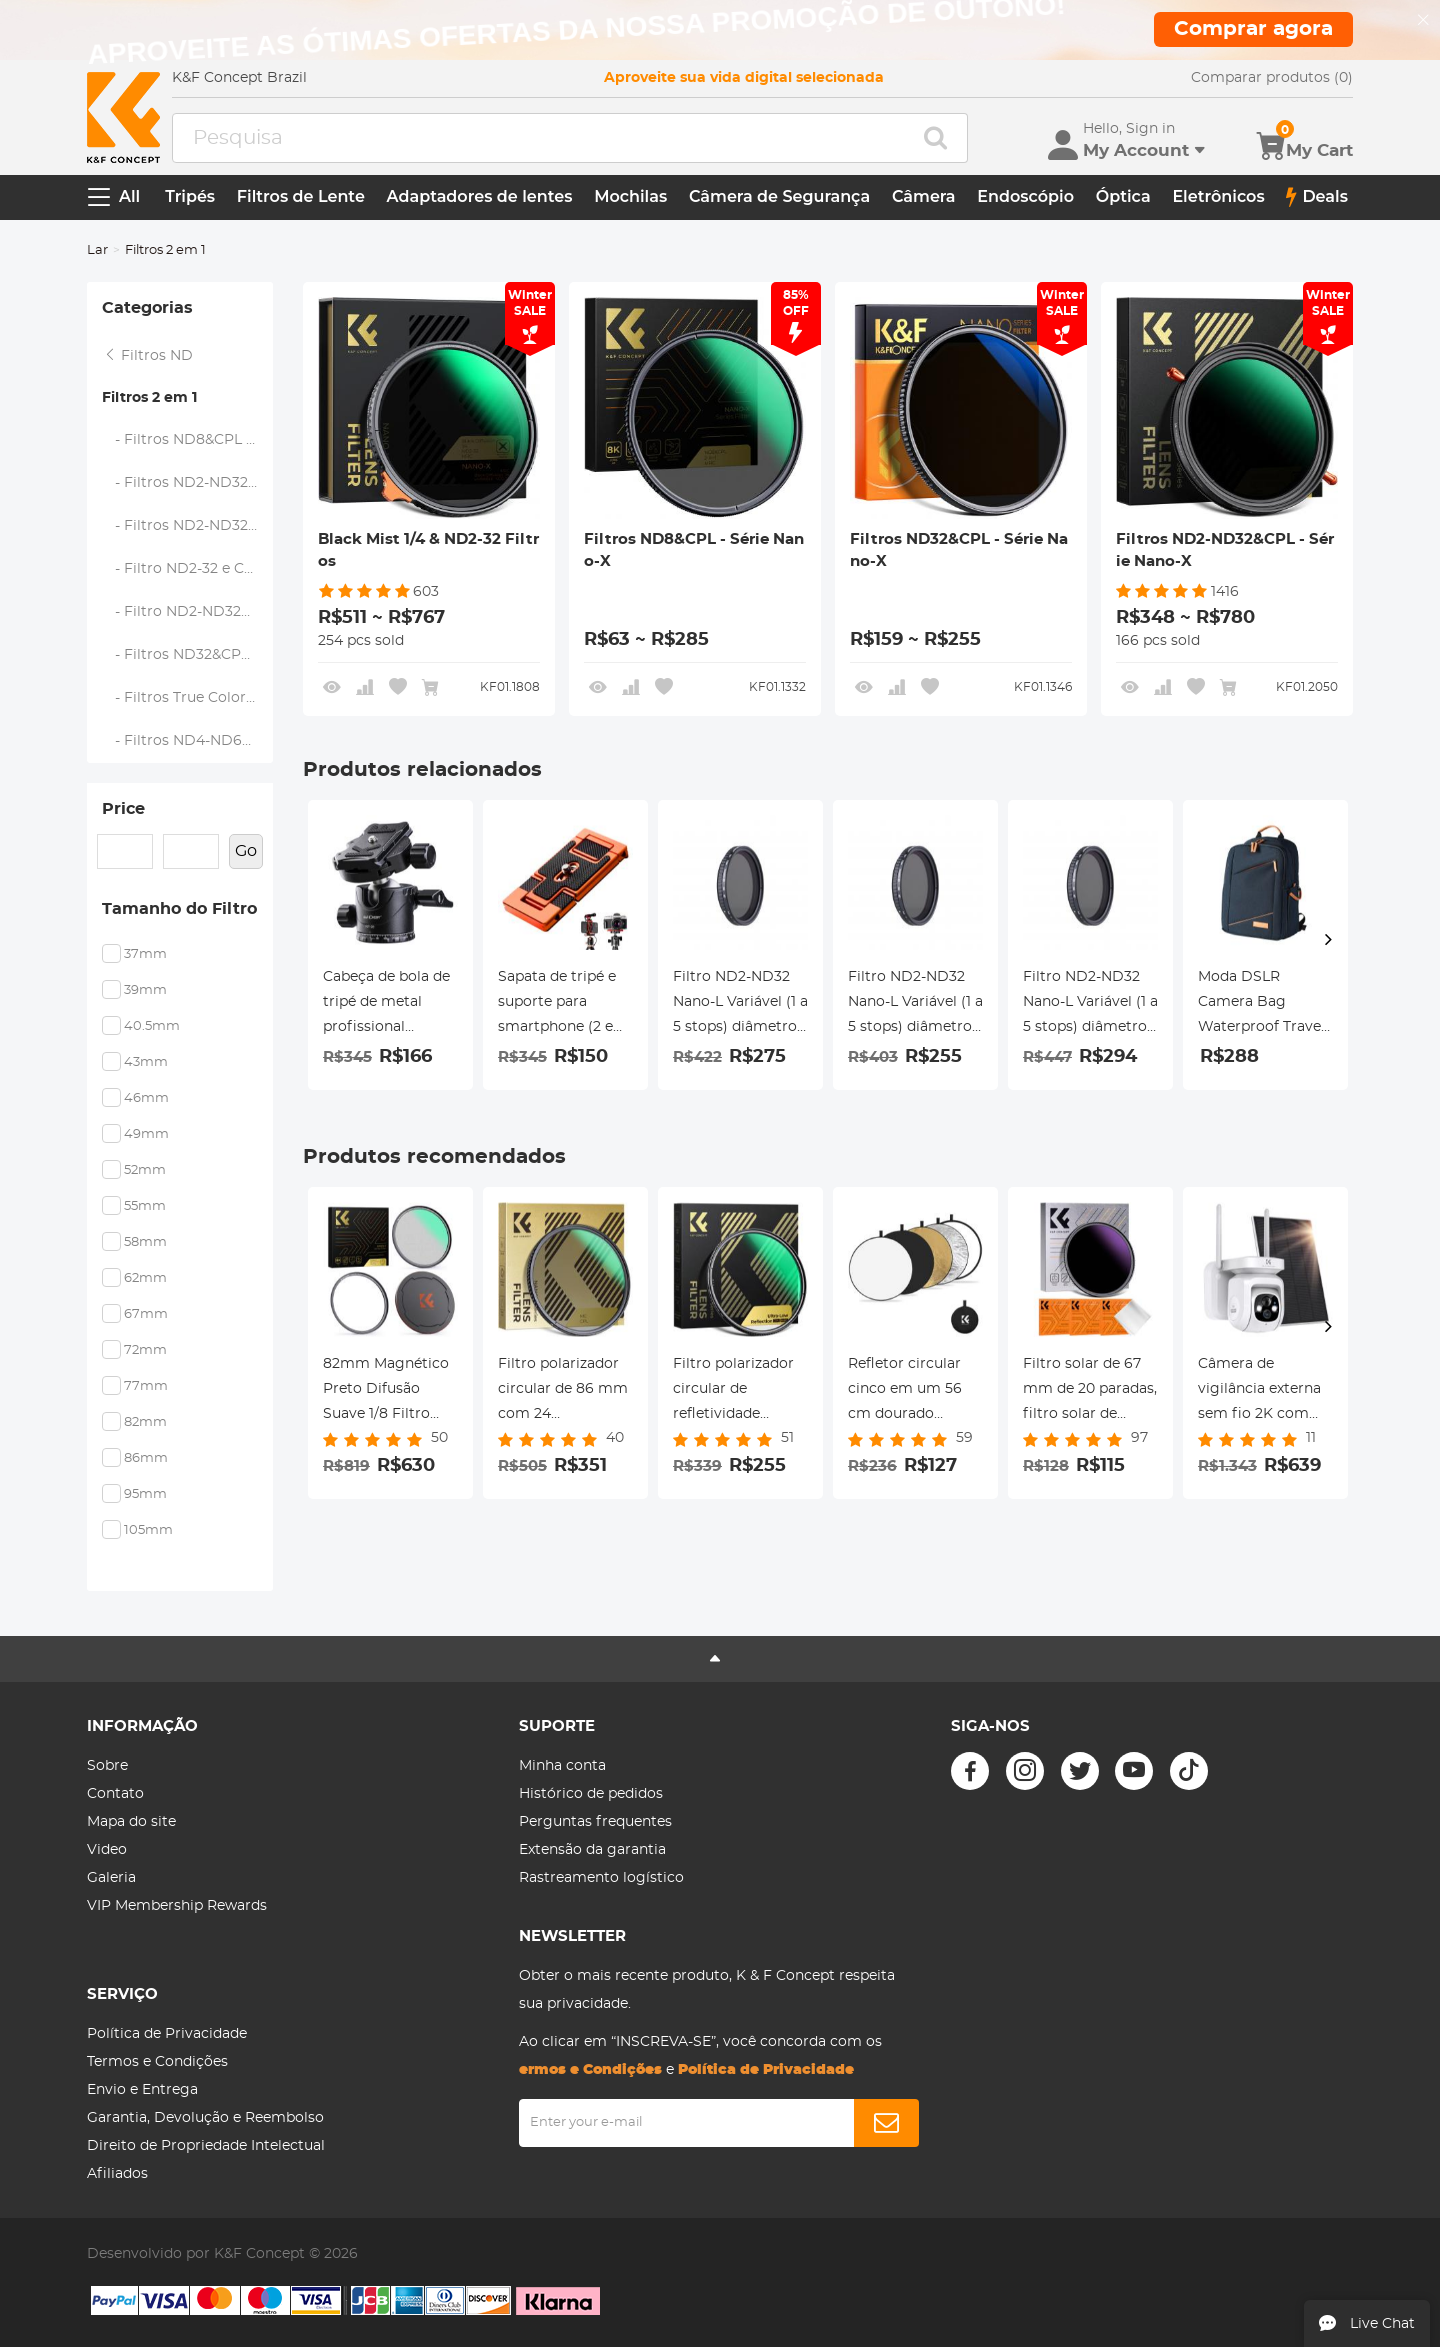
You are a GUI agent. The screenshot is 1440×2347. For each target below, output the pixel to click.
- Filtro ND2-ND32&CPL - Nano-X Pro (188, 612)
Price (123, 809)
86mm (146, 1458)
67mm (146, 1314)
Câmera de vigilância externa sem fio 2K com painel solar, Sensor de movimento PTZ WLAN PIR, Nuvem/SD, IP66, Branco (1265, 1392)
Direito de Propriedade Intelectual (206, 2146)
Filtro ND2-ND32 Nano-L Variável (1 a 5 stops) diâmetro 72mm (740, 1005)
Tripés (190, 196)
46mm (146, 1098)
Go (246, 851)
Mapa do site (131, 1822)
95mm (145, 1494)
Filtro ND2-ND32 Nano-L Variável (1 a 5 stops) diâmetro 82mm (1090, 1005)
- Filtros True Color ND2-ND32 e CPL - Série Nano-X (188, 698)
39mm (145, 990)
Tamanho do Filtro (179, 909)
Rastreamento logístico (601, 1878)
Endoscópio (1025, 196)
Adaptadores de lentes (480, 196)
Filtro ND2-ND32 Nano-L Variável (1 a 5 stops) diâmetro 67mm (915, 1005)
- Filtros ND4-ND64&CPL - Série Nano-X (188, 741)
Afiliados (117, 2174)
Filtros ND (148, 356)
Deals (1317, 197)
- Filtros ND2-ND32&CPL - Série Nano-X (188, 483)
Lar (97, 250)
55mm (145, 1206)
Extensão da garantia (592, 1850)
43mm (146, 1062)
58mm (145, 1242)
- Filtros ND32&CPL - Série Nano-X (188, 655)
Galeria (111, 1878)
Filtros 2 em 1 (149, 398)
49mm (146, 1134)
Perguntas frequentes (595, 1822)
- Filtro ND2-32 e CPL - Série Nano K (188, 569)
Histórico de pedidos (591, 1794)
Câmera (924, 196)
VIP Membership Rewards (177, 1906)
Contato (115, 1794)
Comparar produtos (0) (1272, 78)
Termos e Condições (157, 2062)
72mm (145, 1350)
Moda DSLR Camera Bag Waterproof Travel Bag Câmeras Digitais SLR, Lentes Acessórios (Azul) (1261, 1005)
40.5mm (152, 1026)
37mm (145, 954)
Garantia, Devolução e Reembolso (205, 2118)
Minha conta (562, 1766)
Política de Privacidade (167, 2034)
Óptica (1123, 196)
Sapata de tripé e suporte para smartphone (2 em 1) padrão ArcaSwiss (563, 1005)
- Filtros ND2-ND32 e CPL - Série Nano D (188, 526)
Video (107, 1850)
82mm (145, 1422)
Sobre (107, 1766)
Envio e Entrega (142, 2090)
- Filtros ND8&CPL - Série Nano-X (188, 440)
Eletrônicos (1218, 196)
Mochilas (630, 196)
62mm (145, 1278)
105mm (148, 1530)
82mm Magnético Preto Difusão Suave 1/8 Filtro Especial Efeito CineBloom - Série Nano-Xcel (386, 1392)
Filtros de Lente (301, 196)
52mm (145, 1170)
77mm (146, 1386)
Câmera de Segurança (779, 196)
